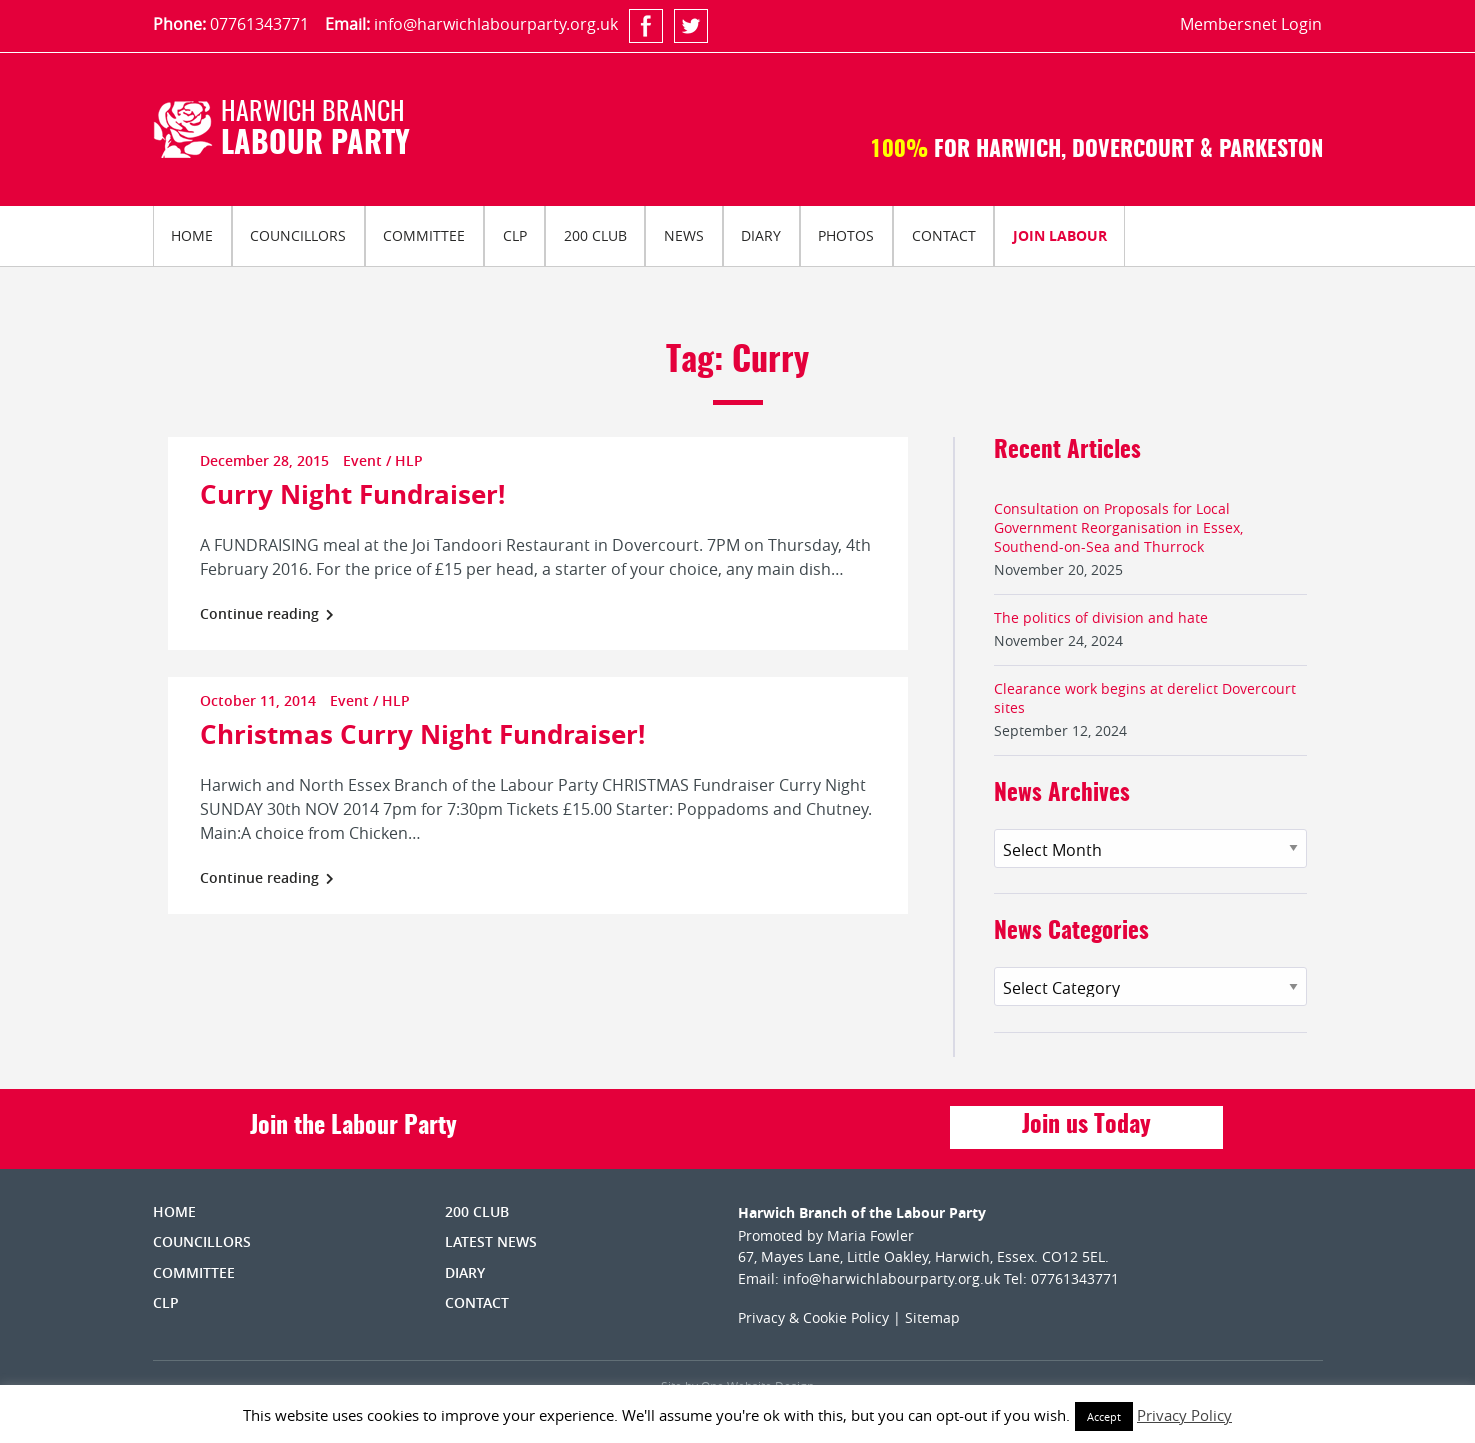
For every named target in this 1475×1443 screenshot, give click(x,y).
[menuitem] (192, 236)
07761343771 (259, 24)
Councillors (298, 235)
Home (192, 235)
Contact (944, 235)
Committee (424, 235)
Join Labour (1060, 235)
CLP (515, 235)
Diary (761, 235)
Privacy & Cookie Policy (813, 1317)
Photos (846, 235)
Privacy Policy (1184, 1415)
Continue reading (267, 613)
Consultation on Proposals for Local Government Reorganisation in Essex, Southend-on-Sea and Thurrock (1118, 527)
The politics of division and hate (1101, 617)
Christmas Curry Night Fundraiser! (422, 734)
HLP (409, 460)
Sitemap (932, 1317)
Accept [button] (1104, 1416)
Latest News (491, 1241)
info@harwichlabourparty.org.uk (496, 24)
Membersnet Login (1251, 24)
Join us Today (1086, 1126)
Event (362, 460)
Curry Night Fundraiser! (352, 494)
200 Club (595, 235)
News (684, 235)
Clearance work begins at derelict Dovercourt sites (1145, 698)
